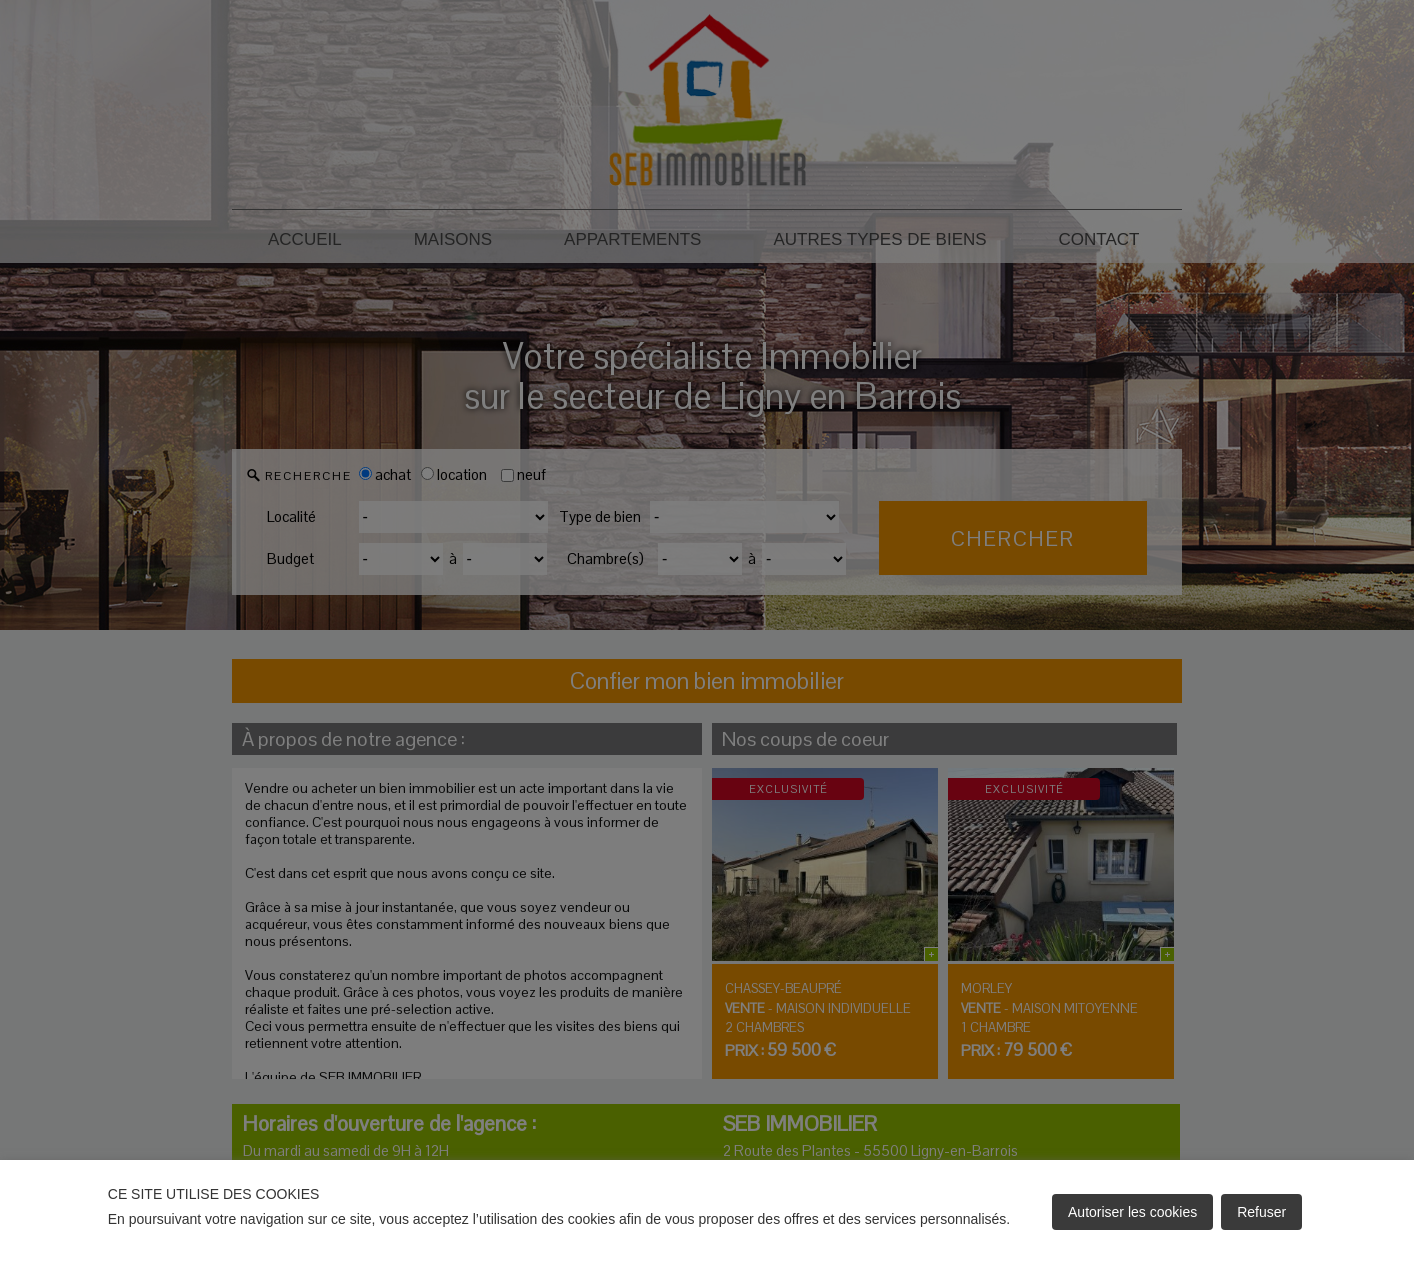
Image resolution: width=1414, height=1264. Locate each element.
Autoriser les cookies (1132, 1212)
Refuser (1261, 1212)
